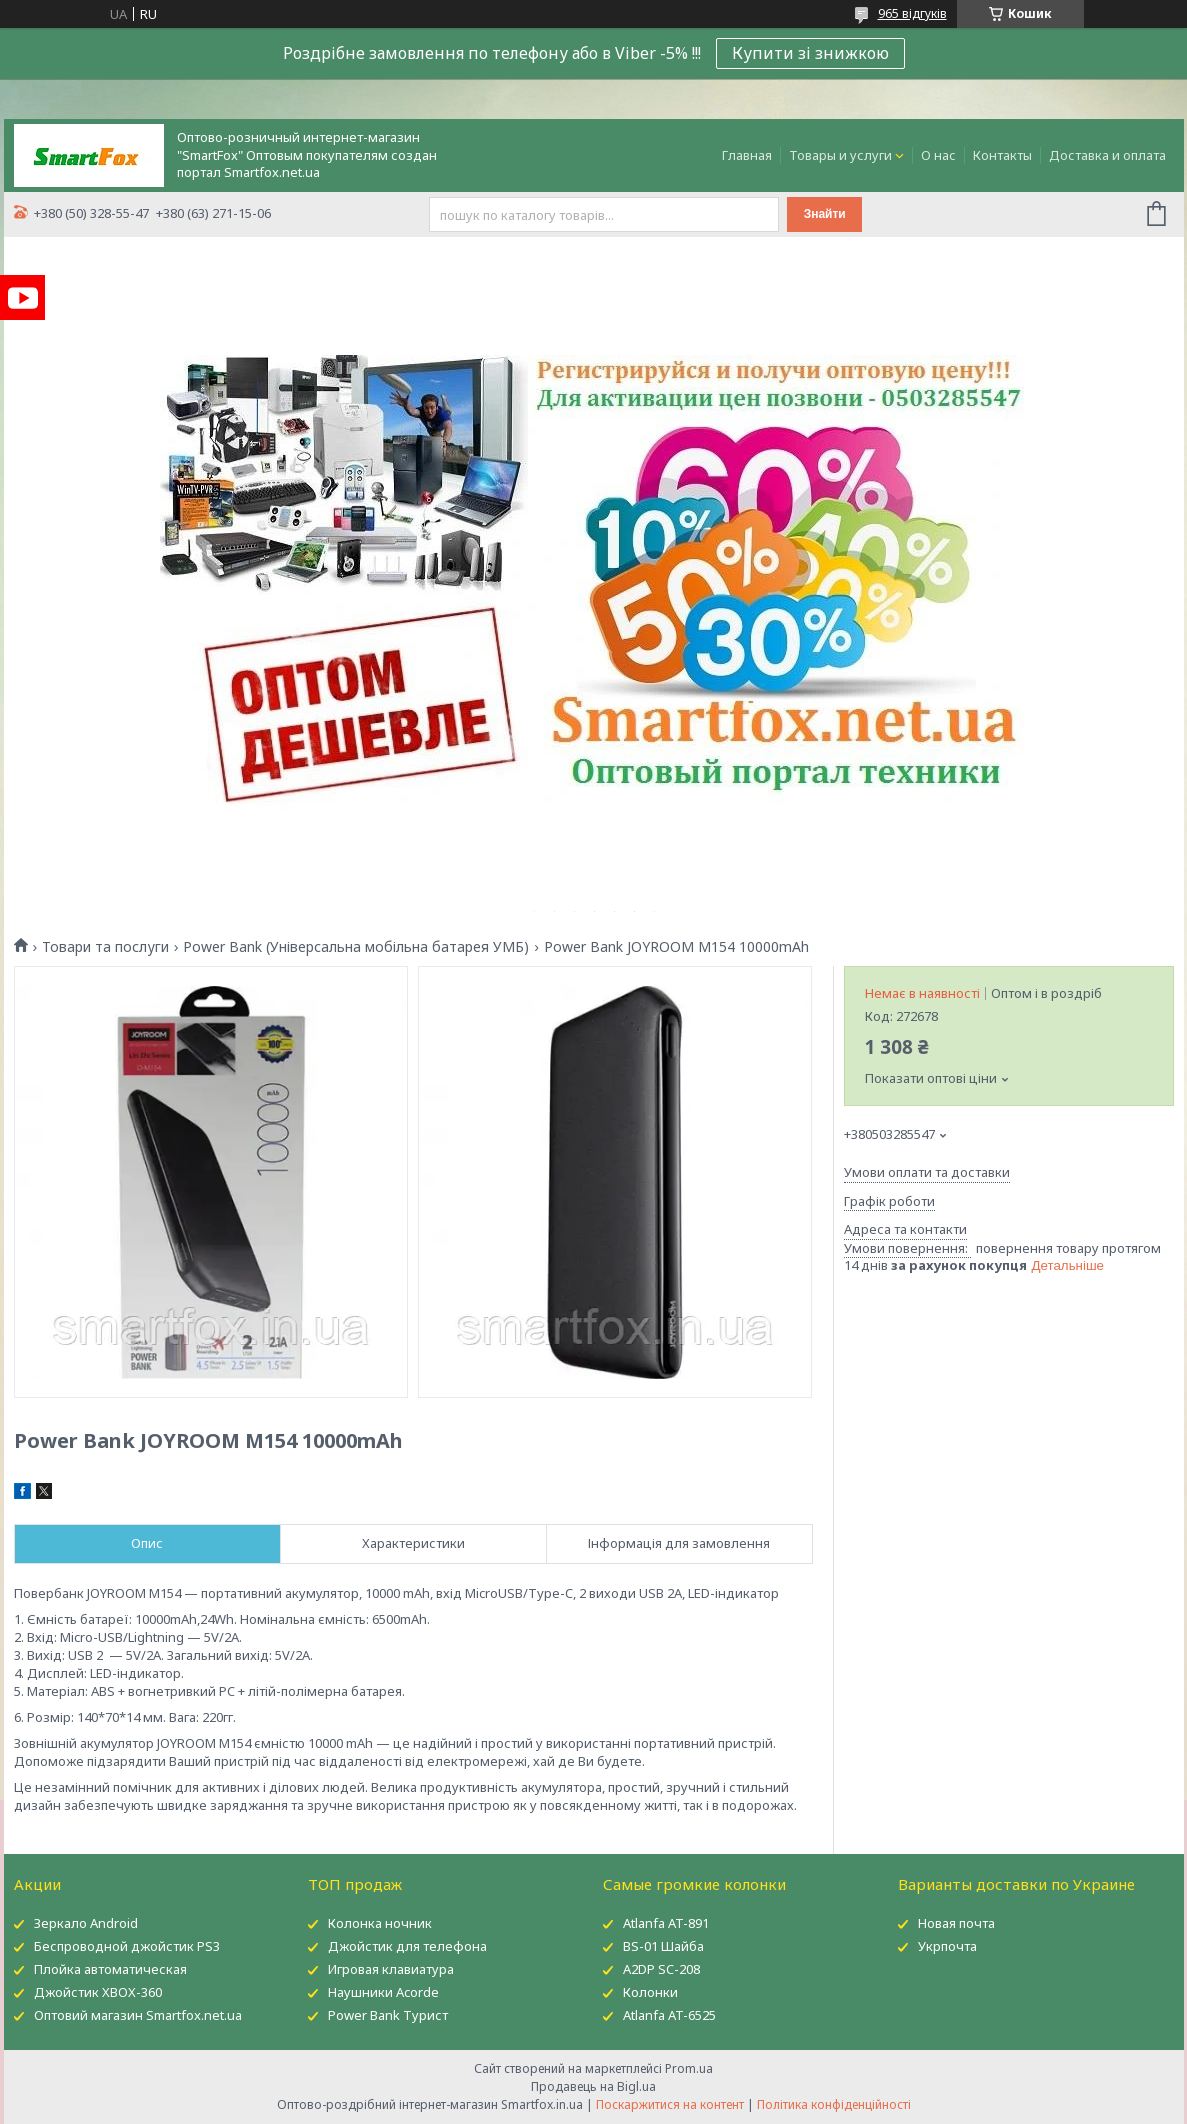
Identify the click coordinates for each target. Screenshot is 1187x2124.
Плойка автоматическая (110, 1969)
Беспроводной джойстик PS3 (127, 1946)
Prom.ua (689, 2068)
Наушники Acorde (383, 1992)
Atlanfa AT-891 (666, 1923)
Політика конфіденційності (834, 2104)
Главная (747, 155)
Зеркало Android (86, 1923)
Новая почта (956, 1923)
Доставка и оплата (1107, 155)
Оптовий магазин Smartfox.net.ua (138, 2015)
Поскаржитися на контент (670, 2104)
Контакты (1002, 155)
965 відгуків (912, 13)
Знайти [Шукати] (825, 214)
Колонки (650, 1992)
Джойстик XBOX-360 (98, 1992)
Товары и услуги (840, 155)
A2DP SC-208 (661, 1969)
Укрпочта (947, 1946)
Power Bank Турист (388, 2015)
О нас (938, 155)
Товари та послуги (105, 947)
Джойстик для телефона (407, 1946)
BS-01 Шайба (663, 1946)
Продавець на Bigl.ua (593, 2086)
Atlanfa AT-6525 (669, 2015)
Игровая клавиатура (391, 1969)
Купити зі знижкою (810, 53)
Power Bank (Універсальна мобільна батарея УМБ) (356, 947)
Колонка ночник (380, 1923)
